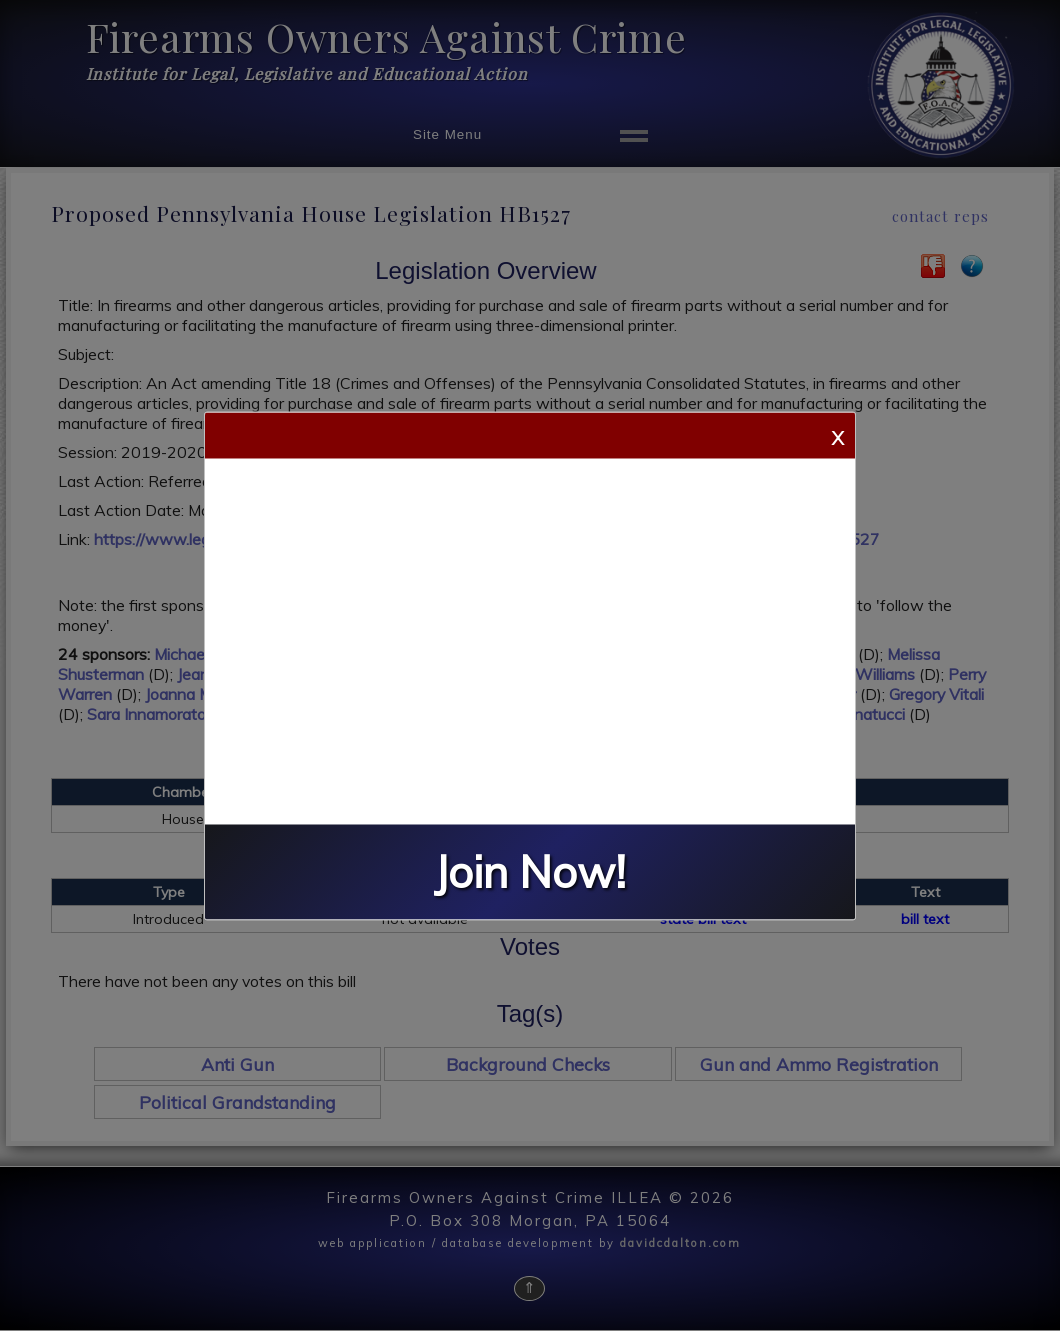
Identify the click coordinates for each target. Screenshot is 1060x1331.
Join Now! (530, 871)
